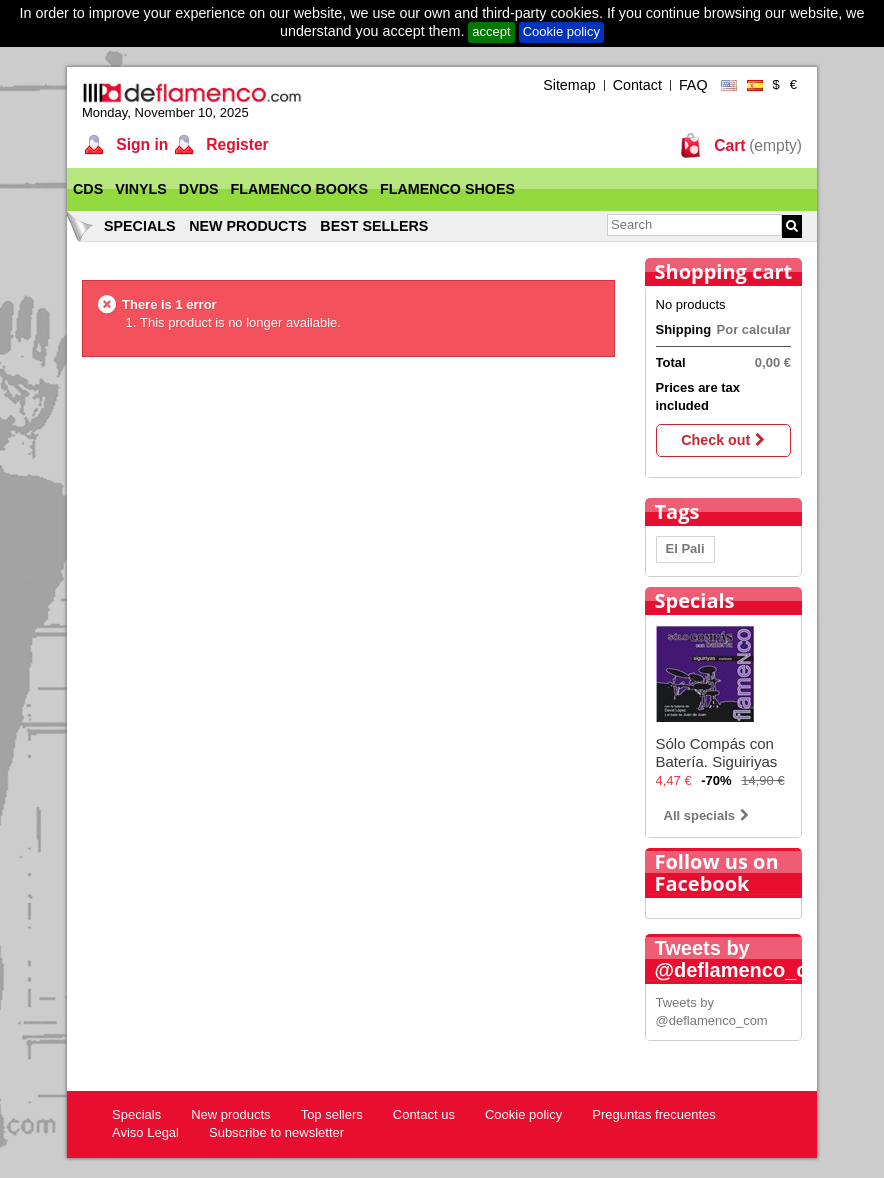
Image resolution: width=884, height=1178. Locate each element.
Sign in (140, 144)
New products (248, 226)
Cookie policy (561, 31)
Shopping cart (724, 271)
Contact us (424, 1114)
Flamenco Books (299, 189)
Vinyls (141, 189)
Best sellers (374, 226)
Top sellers (332, 1114)
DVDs (199, 189)
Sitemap (569, 85)
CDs (88, 189)
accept (491, 31)
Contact (637, 85)
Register (235, 144)
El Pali (685, 548)
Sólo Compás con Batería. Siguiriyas (717, 752)
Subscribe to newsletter (276, 1132)
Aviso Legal (145, 1132)
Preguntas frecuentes (654, 1114)
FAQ (693, 85)
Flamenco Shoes (447, 189)
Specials (140, 226)
